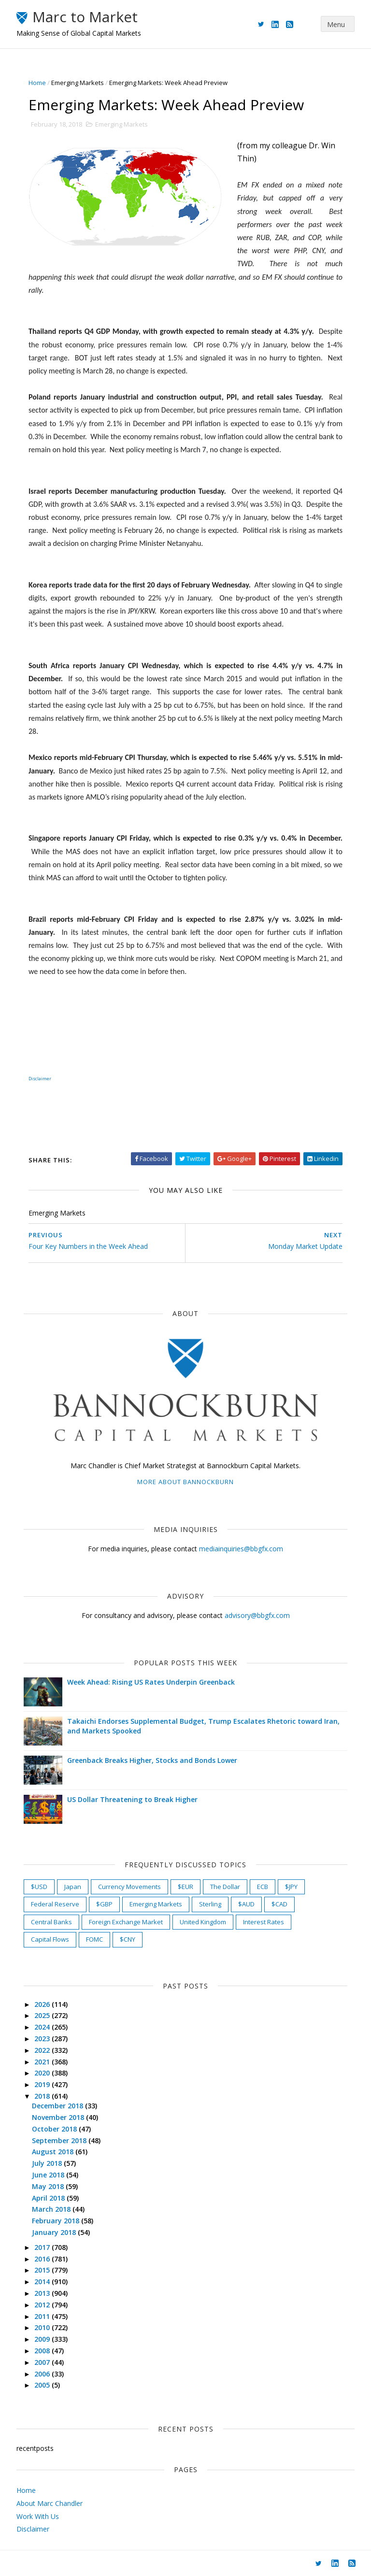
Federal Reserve (55, 1904)
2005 (43, 2385)
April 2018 (49, 2198)
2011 (43, 2316)
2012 (43, 2304)
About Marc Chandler (49, 2503)
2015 (43, 2270)
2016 (43, 2258)
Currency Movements (129, 1886)
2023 (43, 2038)
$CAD (279, 1904)
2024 (43, 2027)
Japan (72, 1886)
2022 (43, 2050)
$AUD (246, 1904)
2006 (43, 2373)
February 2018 (56, 2220)
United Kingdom (203, 1922)
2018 (43, 2096)
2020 (43, 2072)
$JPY (291, 1886)
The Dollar (225, 1886)
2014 (43, 2281)
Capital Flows (50, 1939)
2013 (43, 2293)
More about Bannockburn (185, 1481)
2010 (43, 2327)
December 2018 (58, 2105)
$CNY (127, 1939)
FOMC (94, 1939)
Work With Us (37, 2516)
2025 (43, 2015)
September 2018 (60, 2140)
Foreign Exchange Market (126, 1922)
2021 (43, 2061)
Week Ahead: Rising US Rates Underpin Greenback (151, 1682)
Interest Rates (263, 1922)
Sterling (210, 1904)
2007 (43, 2362)
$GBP (104, 1904)
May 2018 (49, 2186)
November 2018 (59, 2117)
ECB (262, 1886)
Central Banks (51, 1922)
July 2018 (48, 2163)
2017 (43, 2247)
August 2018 (53, 2151)
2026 (43, 2004)
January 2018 (55, 2232)
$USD (39, 1886)
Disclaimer (40, 1078)
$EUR (185, 1886)
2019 (43, 2084)
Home (37, 82)
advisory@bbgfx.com (257, 1615)
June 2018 (49, 2174)
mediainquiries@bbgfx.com (241, 1548)
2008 (43, 2350)
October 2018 (55, 2128)
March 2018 (52, 2209)
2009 (43, 2339)
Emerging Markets (77, 82)
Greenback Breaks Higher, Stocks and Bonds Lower (152, 1760)
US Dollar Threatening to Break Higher (132, 1799)
